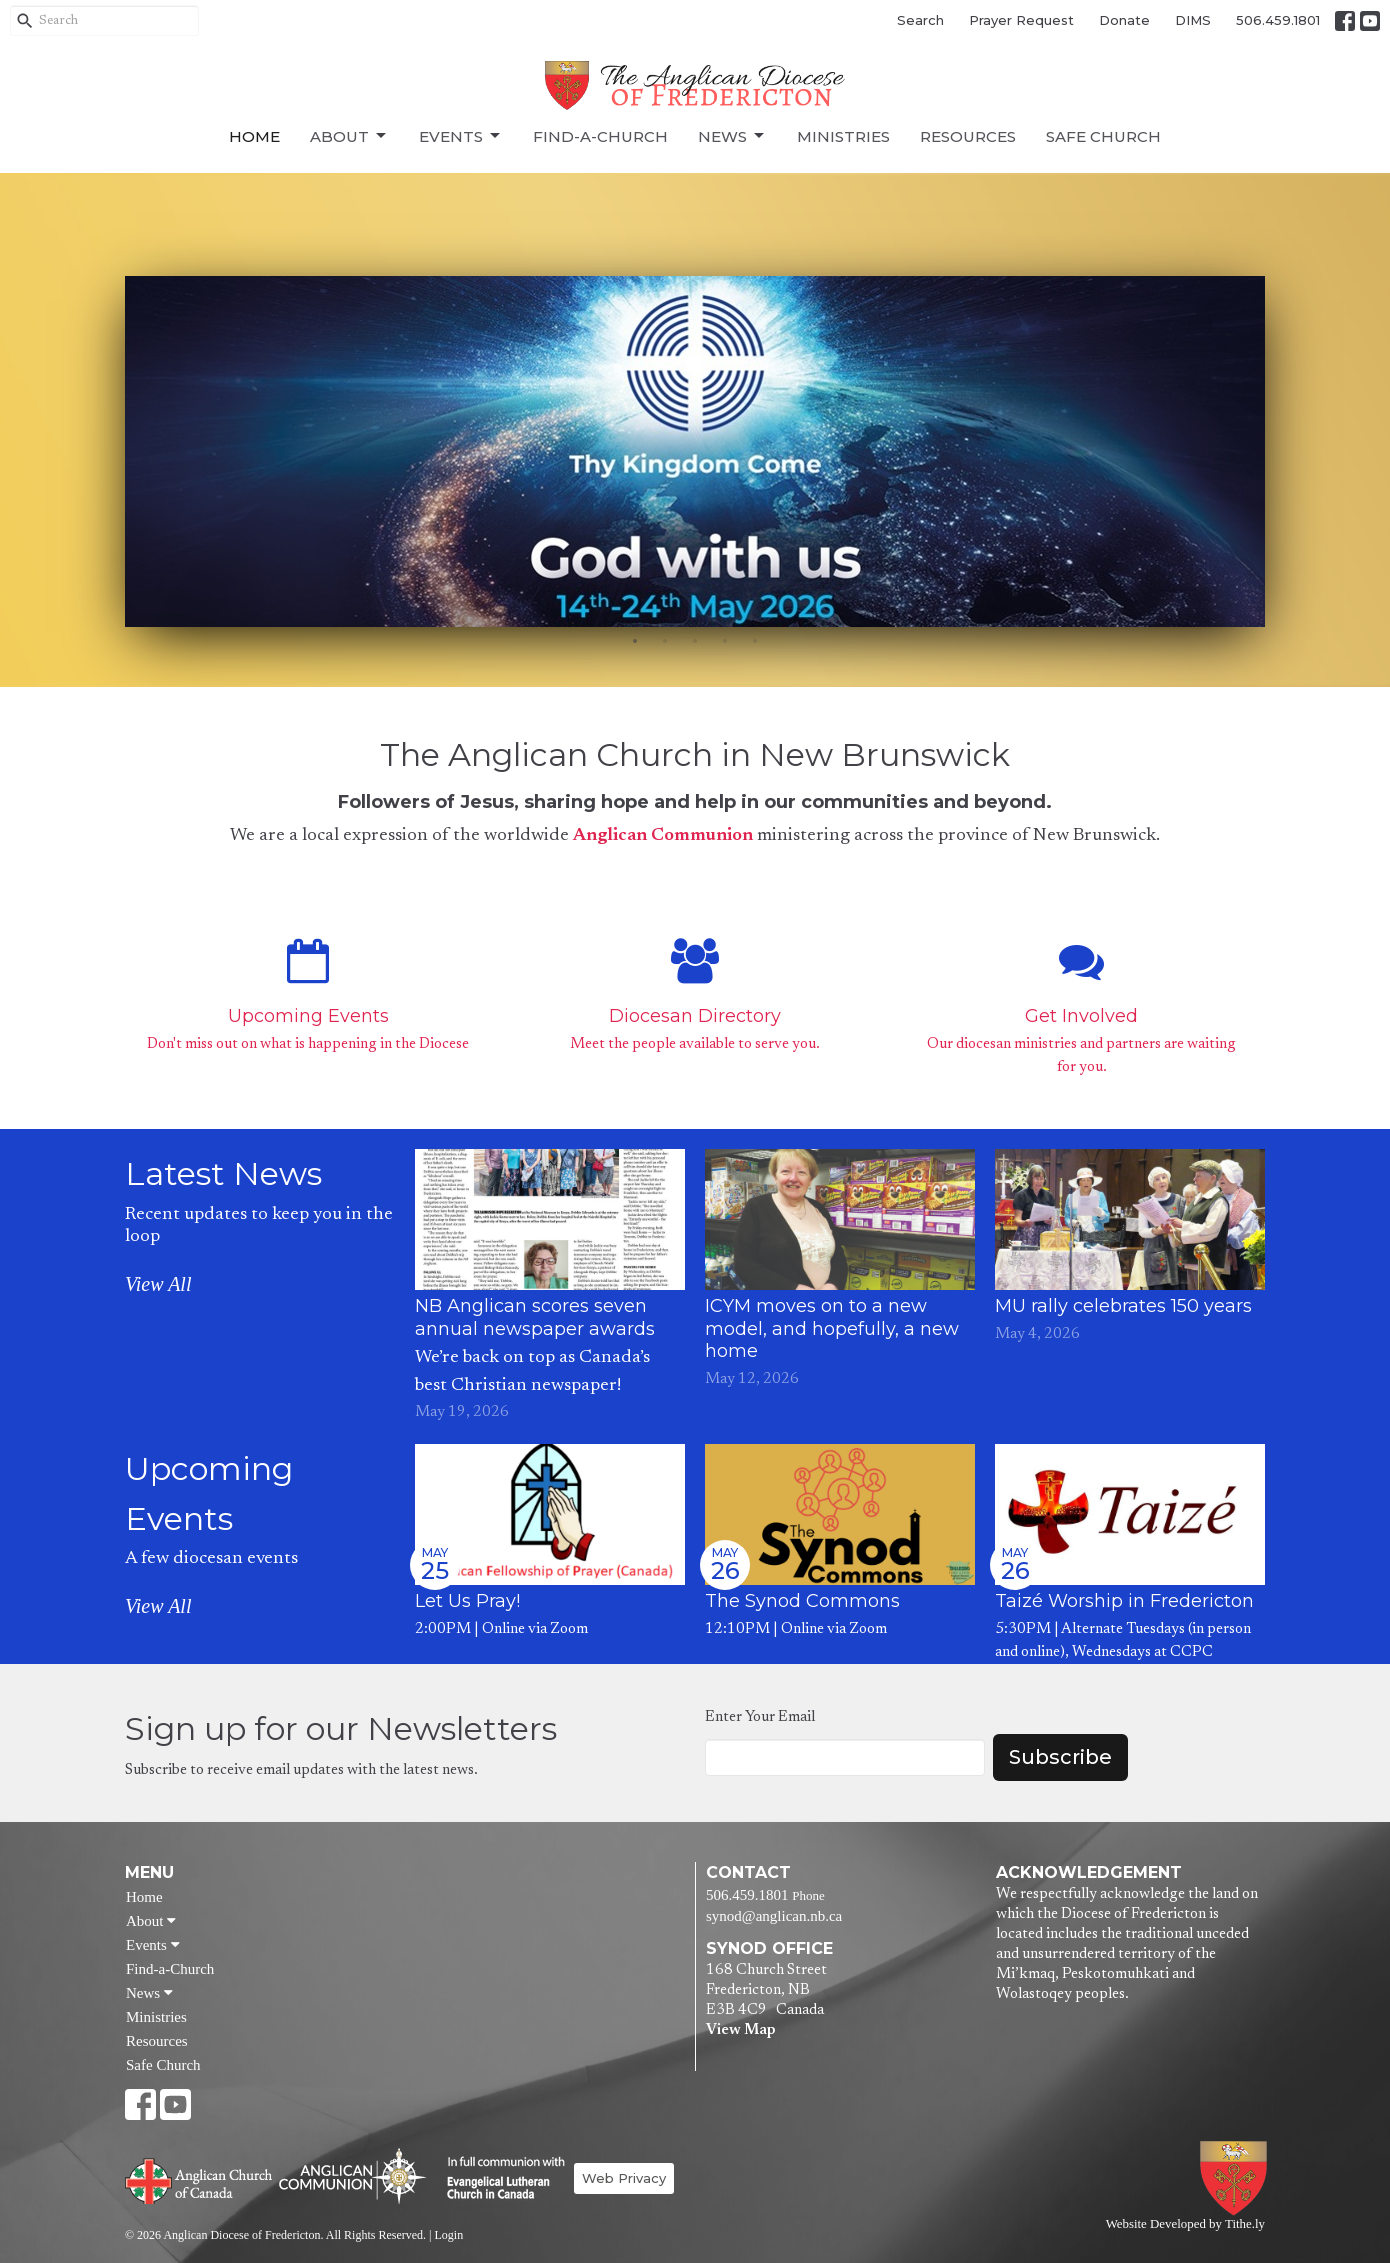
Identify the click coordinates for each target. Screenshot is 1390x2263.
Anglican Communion (663, 836)
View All (158, 1284)
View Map (740, 2030)
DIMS (1193, 20)
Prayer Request (1021, 20)
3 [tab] (695, 642)
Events (461, 136)
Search (920, 20)
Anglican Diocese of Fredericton (1237, 2178)
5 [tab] (755, 642)
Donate (1124, 20)
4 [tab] (725, 642)
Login (448, 2235)
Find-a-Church (600, 136)
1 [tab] (635, 642)
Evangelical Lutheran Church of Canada (498, 2179)
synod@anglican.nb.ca (774, 1916)
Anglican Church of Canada (199, 2179)
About (349, 136)
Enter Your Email (760, 1717)
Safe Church (1103, 136)
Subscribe (1060, 1757)
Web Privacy (624, 2178)
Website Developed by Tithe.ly (1185, 2224)
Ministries (843, 136)
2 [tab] (665, 642)
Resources (968, 136)
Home (254, 136)
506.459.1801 (1278, 20)
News (732, 136)
